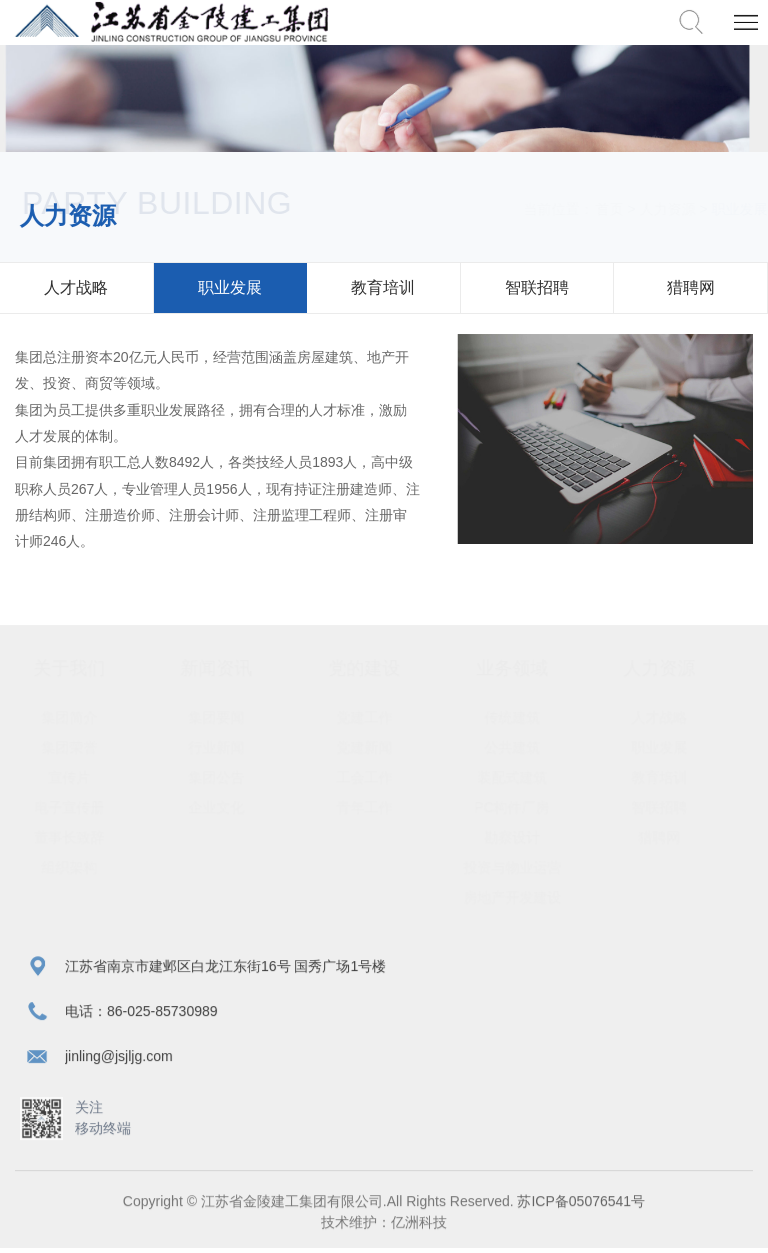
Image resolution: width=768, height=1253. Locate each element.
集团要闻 (236, 717)
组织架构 (88, 867)
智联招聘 (537, 287)
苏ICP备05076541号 (580, 1205)
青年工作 (383, 807)
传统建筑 (531, 717)
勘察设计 (531, 837)
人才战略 (76, 287)
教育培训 (383, 287)
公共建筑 (531, 747)
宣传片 (88, 777)
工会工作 (383, 777)
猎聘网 (691, 287)
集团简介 (88, 717)
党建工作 (383, 717)
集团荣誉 (88, 747)
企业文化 (236, 807)
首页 (590, 209)
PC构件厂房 (530, 807)
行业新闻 (236, 747)
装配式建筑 (531, 777)
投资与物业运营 (531, 867)
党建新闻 (383, 747)
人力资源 (648, 209)
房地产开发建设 (531, 897)
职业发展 (230, 287)
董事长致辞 (88, 837)
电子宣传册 (88, 807)
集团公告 (236, 777)
